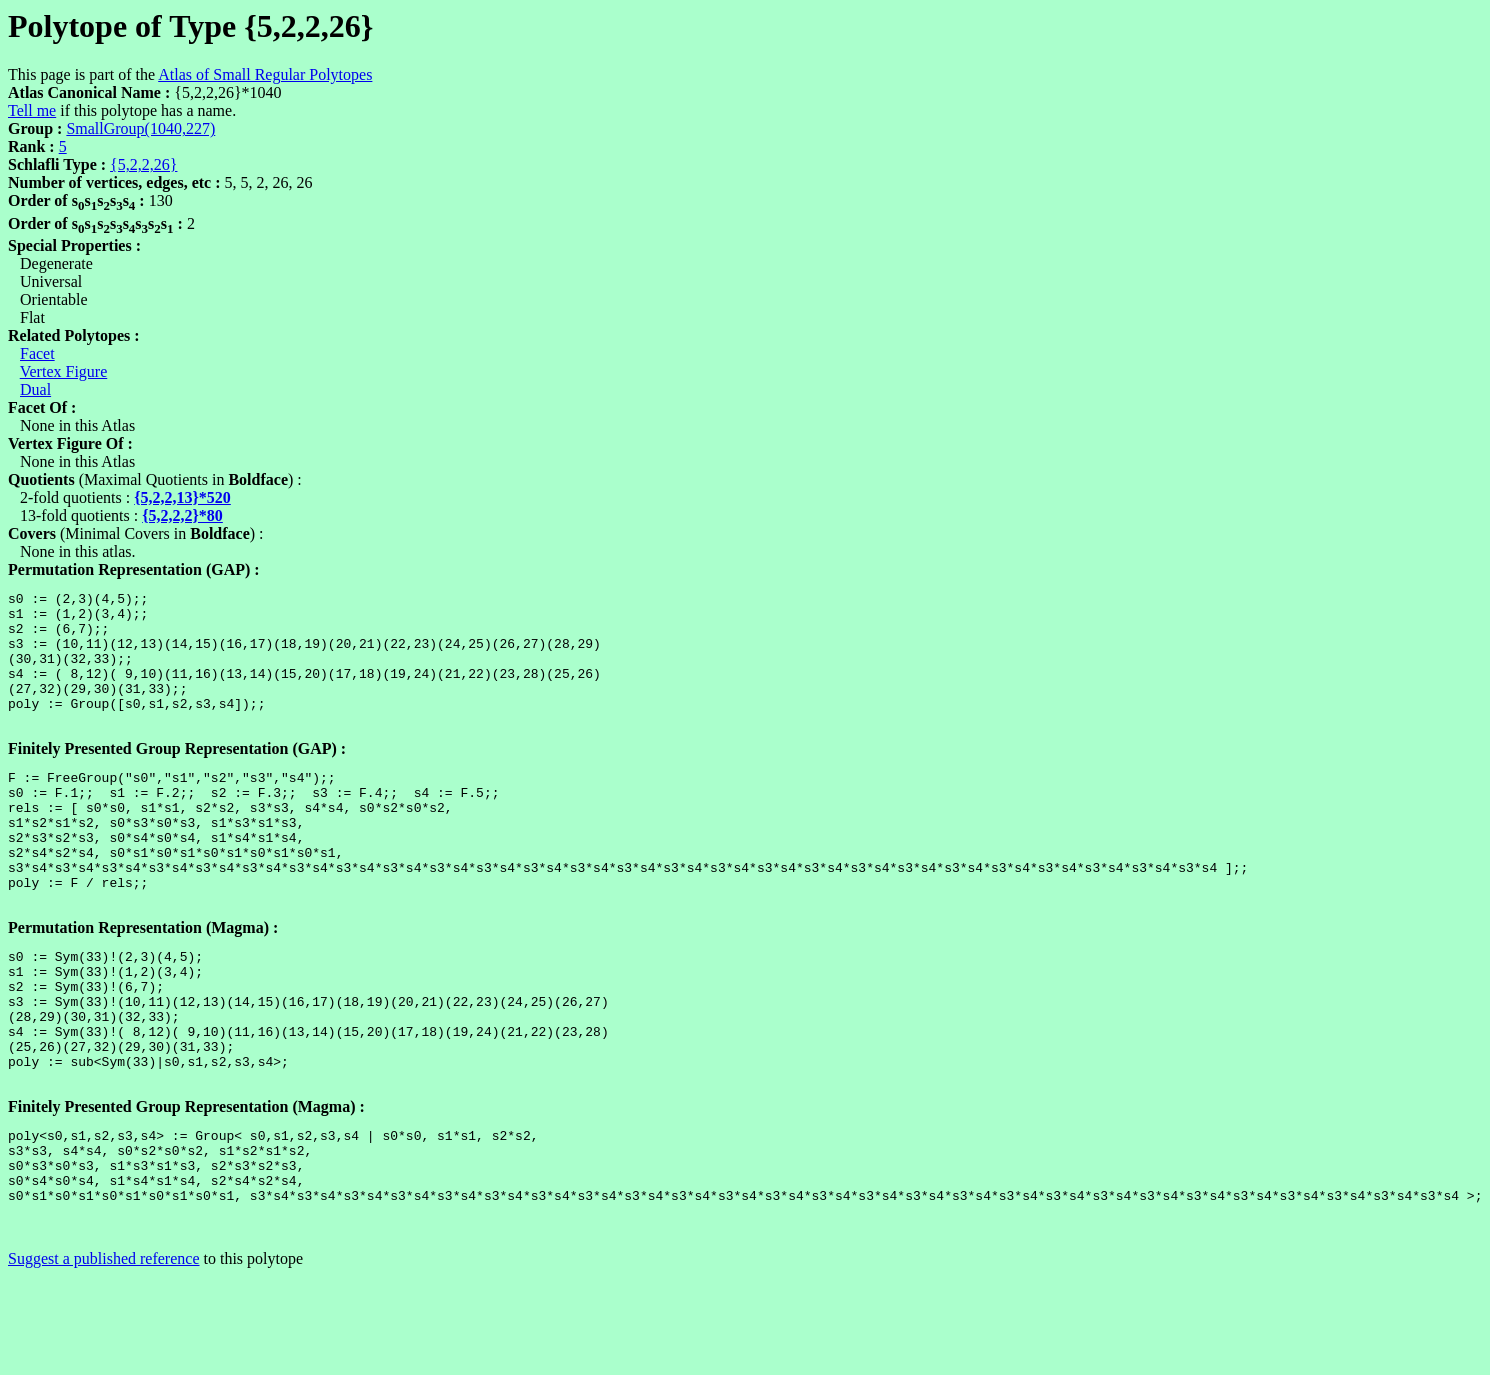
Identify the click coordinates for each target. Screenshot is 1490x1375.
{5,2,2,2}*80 (182, 515)
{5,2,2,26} (143, 164)
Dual (35, 389)
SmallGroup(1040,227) (140, 128)
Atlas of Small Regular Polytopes (265, 74)
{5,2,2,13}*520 (182, 497)
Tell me (32, 110)
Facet (37, 353)
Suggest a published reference (103, 1357)
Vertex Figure (64, 371)
